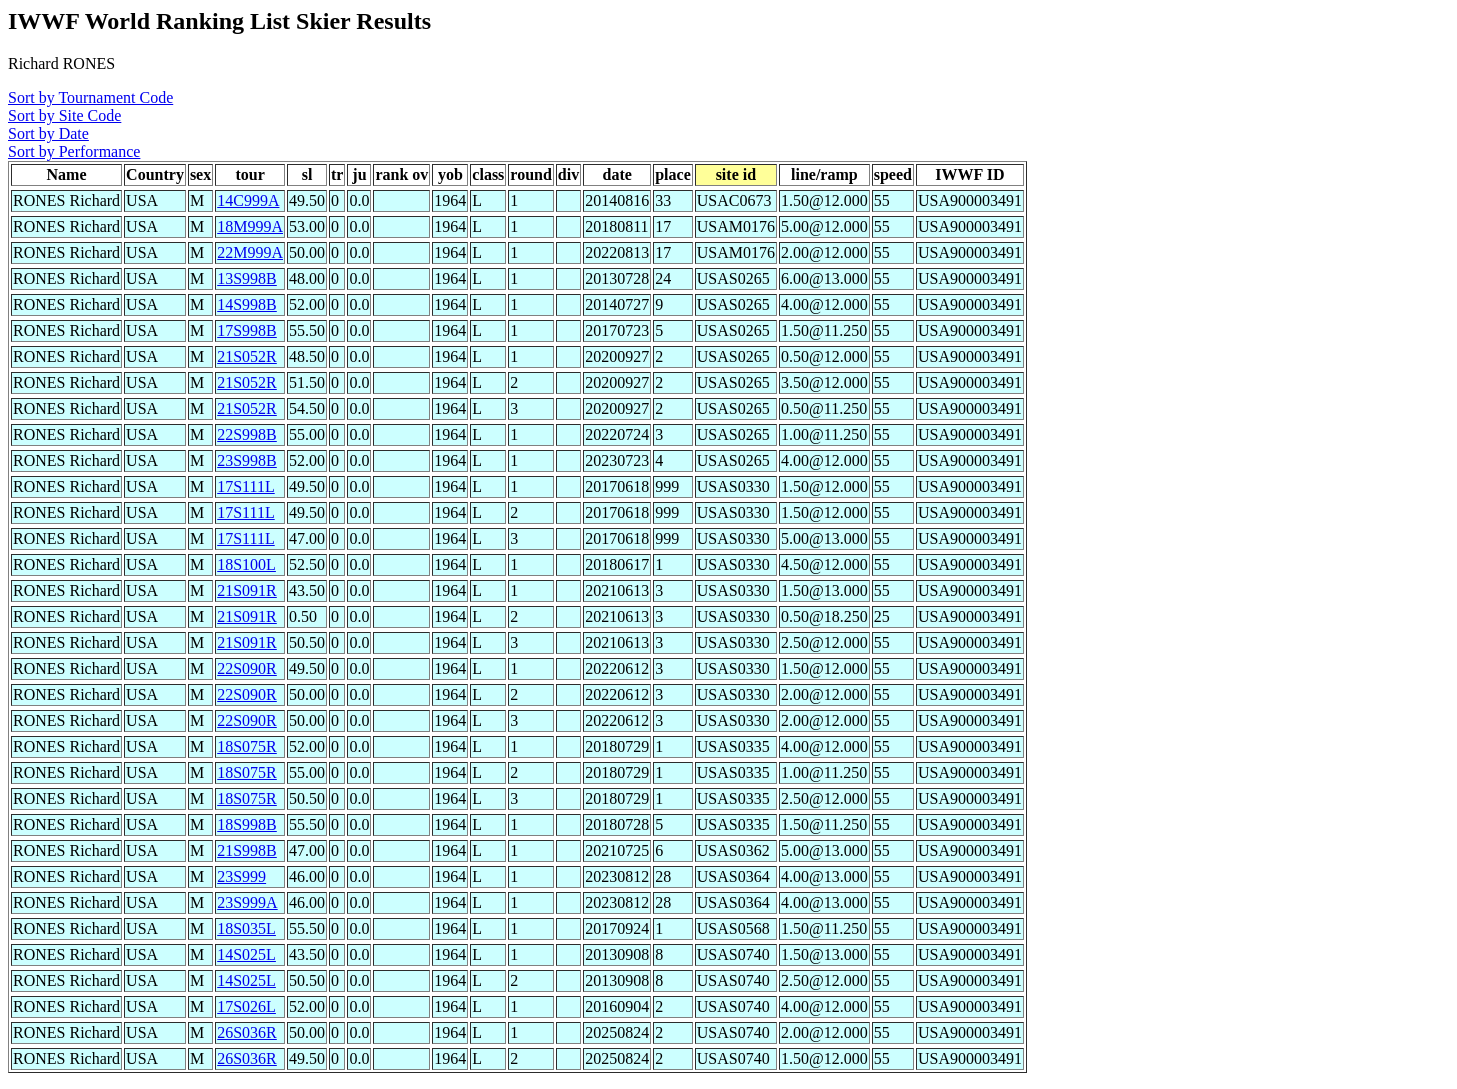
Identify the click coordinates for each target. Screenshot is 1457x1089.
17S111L (245, 486)
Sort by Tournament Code (90, 97)
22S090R (247, 668)
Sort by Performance (74, 151)
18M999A (250, 226)
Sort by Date (48, 133)
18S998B (247, 824)
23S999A (247, 902)
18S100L (246, 564)
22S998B (247, 434)
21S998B (247, 850)
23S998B (247, 460)
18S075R (247, 746)
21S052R (247, 356)
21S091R (247, 590)
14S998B (247, 304)
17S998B (247, 330)
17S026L (246, 1006)
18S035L (246, 928)
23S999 (241, 876)
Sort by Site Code (64, 115)
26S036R (247, 1032)
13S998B (247, 278)
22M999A (250, 252)
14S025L (246, 954)
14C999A (248, 200)
